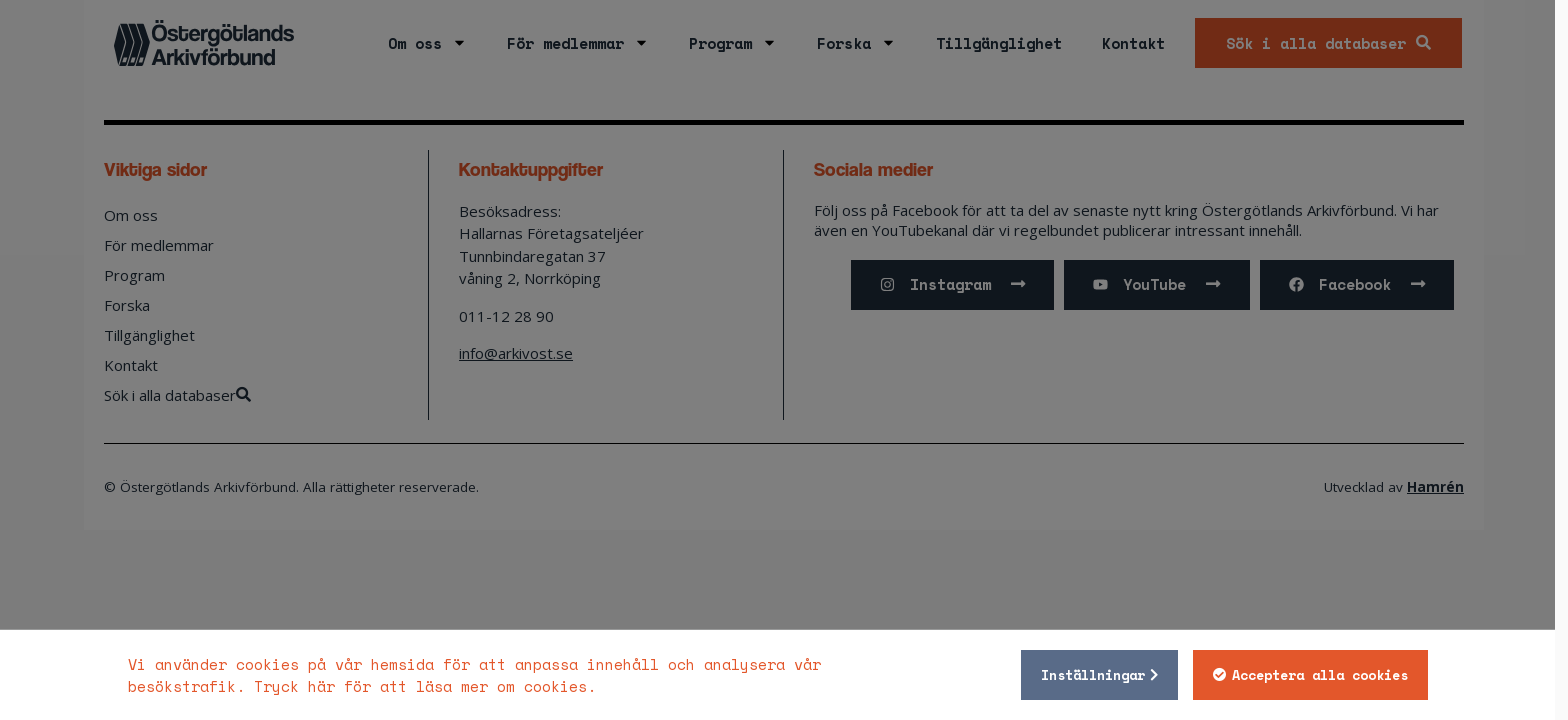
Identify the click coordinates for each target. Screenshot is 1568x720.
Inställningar (1099, 675)
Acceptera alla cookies (1326, 675)
